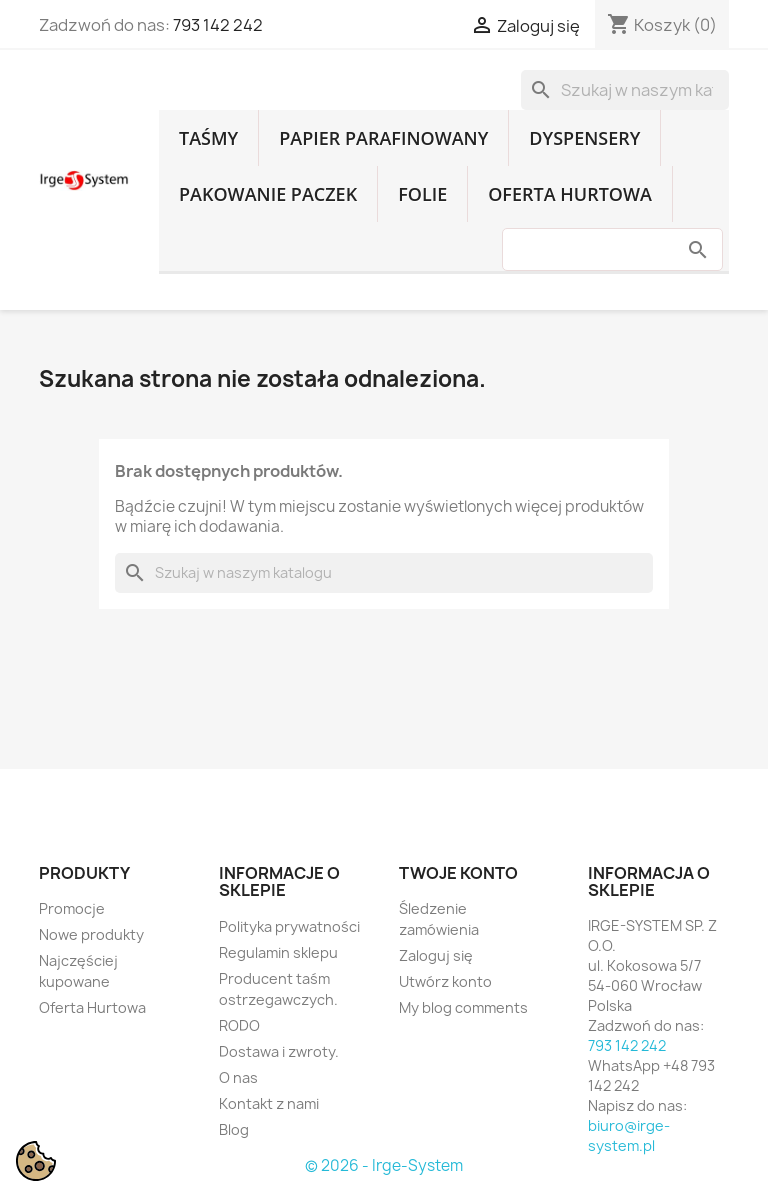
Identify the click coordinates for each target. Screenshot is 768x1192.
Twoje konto (458, 873)
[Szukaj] (625, 90)
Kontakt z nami (269, 1103)
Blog (234, 1129)
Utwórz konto (445, 981)
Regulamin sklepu (278, 952)
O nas (238, 1077)
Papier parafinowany (383, 138)
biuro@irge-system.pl (629, 1135)
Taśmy (208, 138)
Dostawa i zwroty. (279, 1051)
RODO (239, 1025)
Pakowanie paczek (268, 194)
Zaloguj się (436, 955)
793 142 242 (218, 25)
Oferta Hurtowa (570, 194)
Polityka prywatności (289, 926)
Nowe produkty (91, 934)
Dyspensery (584, 138)
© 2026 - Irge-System (384, 1165)
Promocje (72, 908)
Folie (422, 194)
